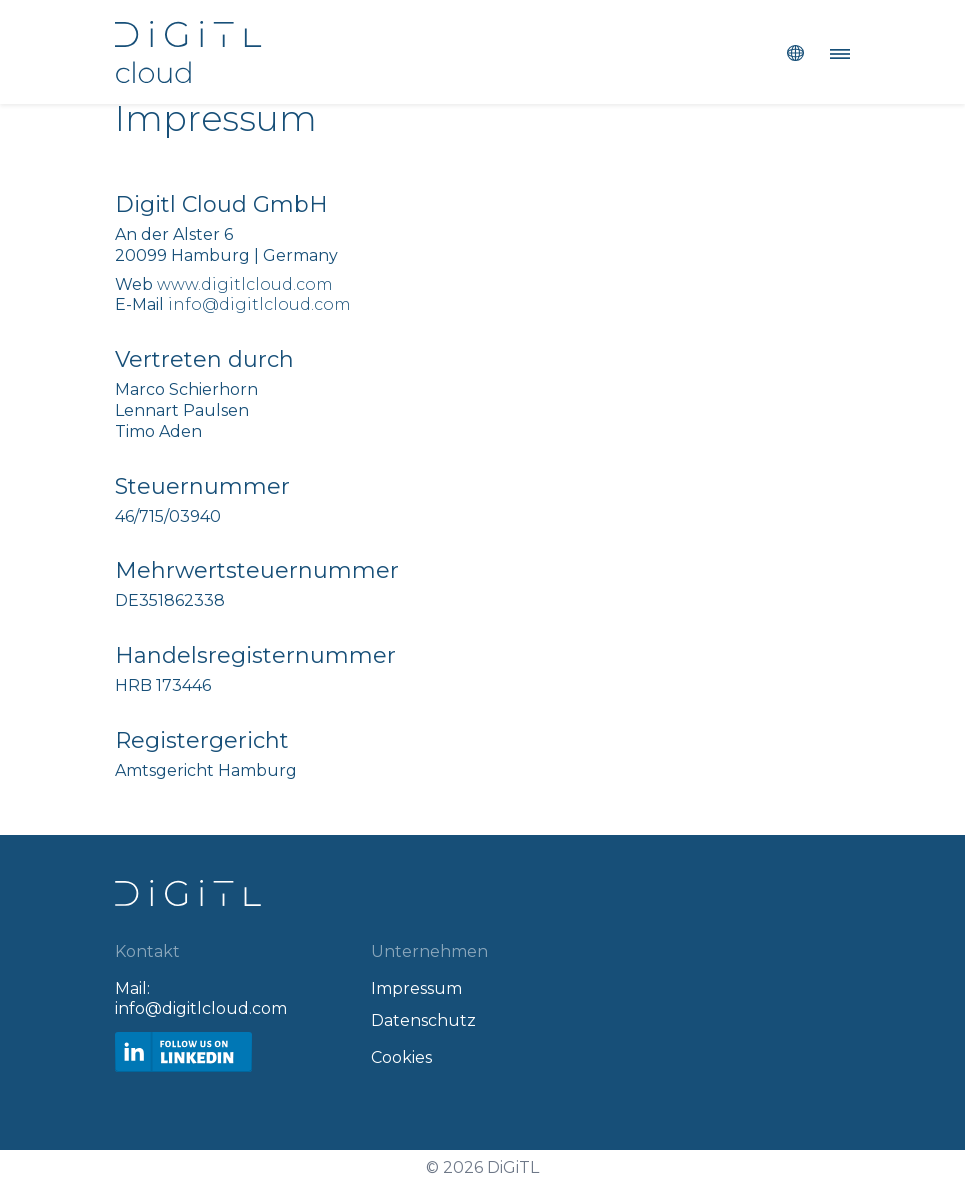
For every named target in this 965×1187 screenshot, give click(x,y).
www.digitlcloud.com (245, 284)
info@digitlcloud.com (259, 304)
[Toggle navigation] (834, 52)
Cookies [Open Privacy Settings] (401, 1057)
